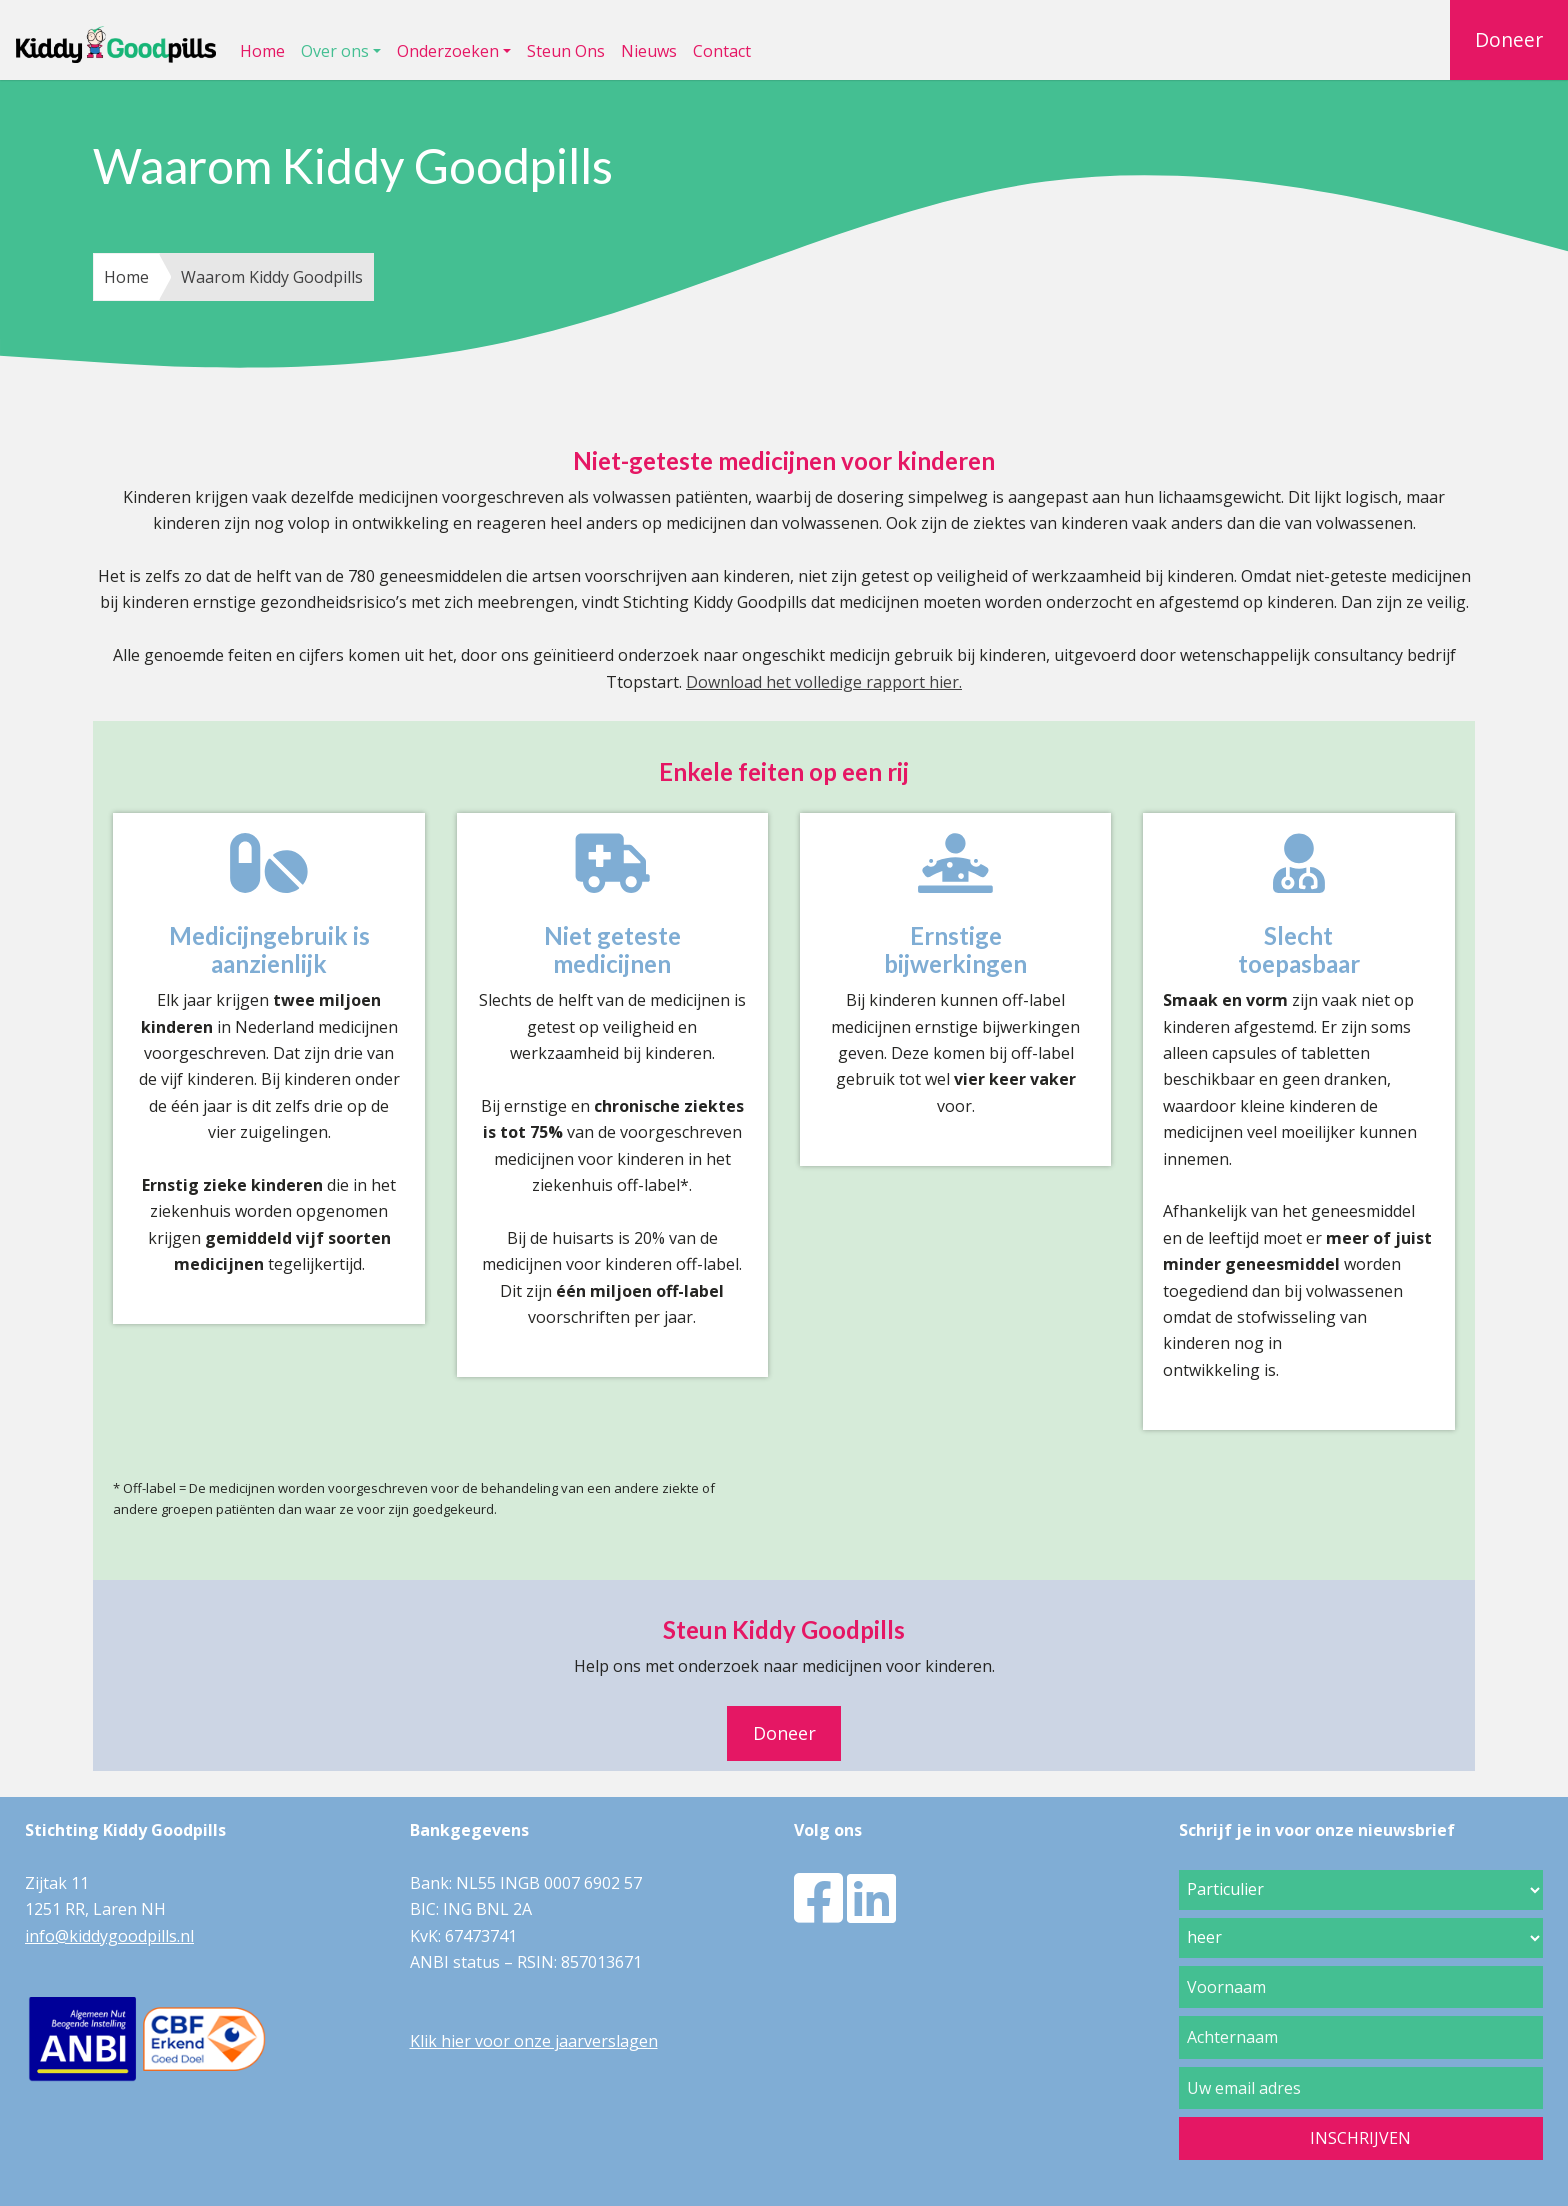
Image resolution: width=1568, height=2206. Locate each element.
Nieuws (649, 51)
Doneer (1509, 39)
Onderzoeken (448, 51)
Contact (722, 51)
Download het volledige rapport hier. (824, 682)
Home (262, 51)
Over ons (335, 51)
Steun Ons (566, 51)
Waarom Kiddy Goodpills (272, 277)
